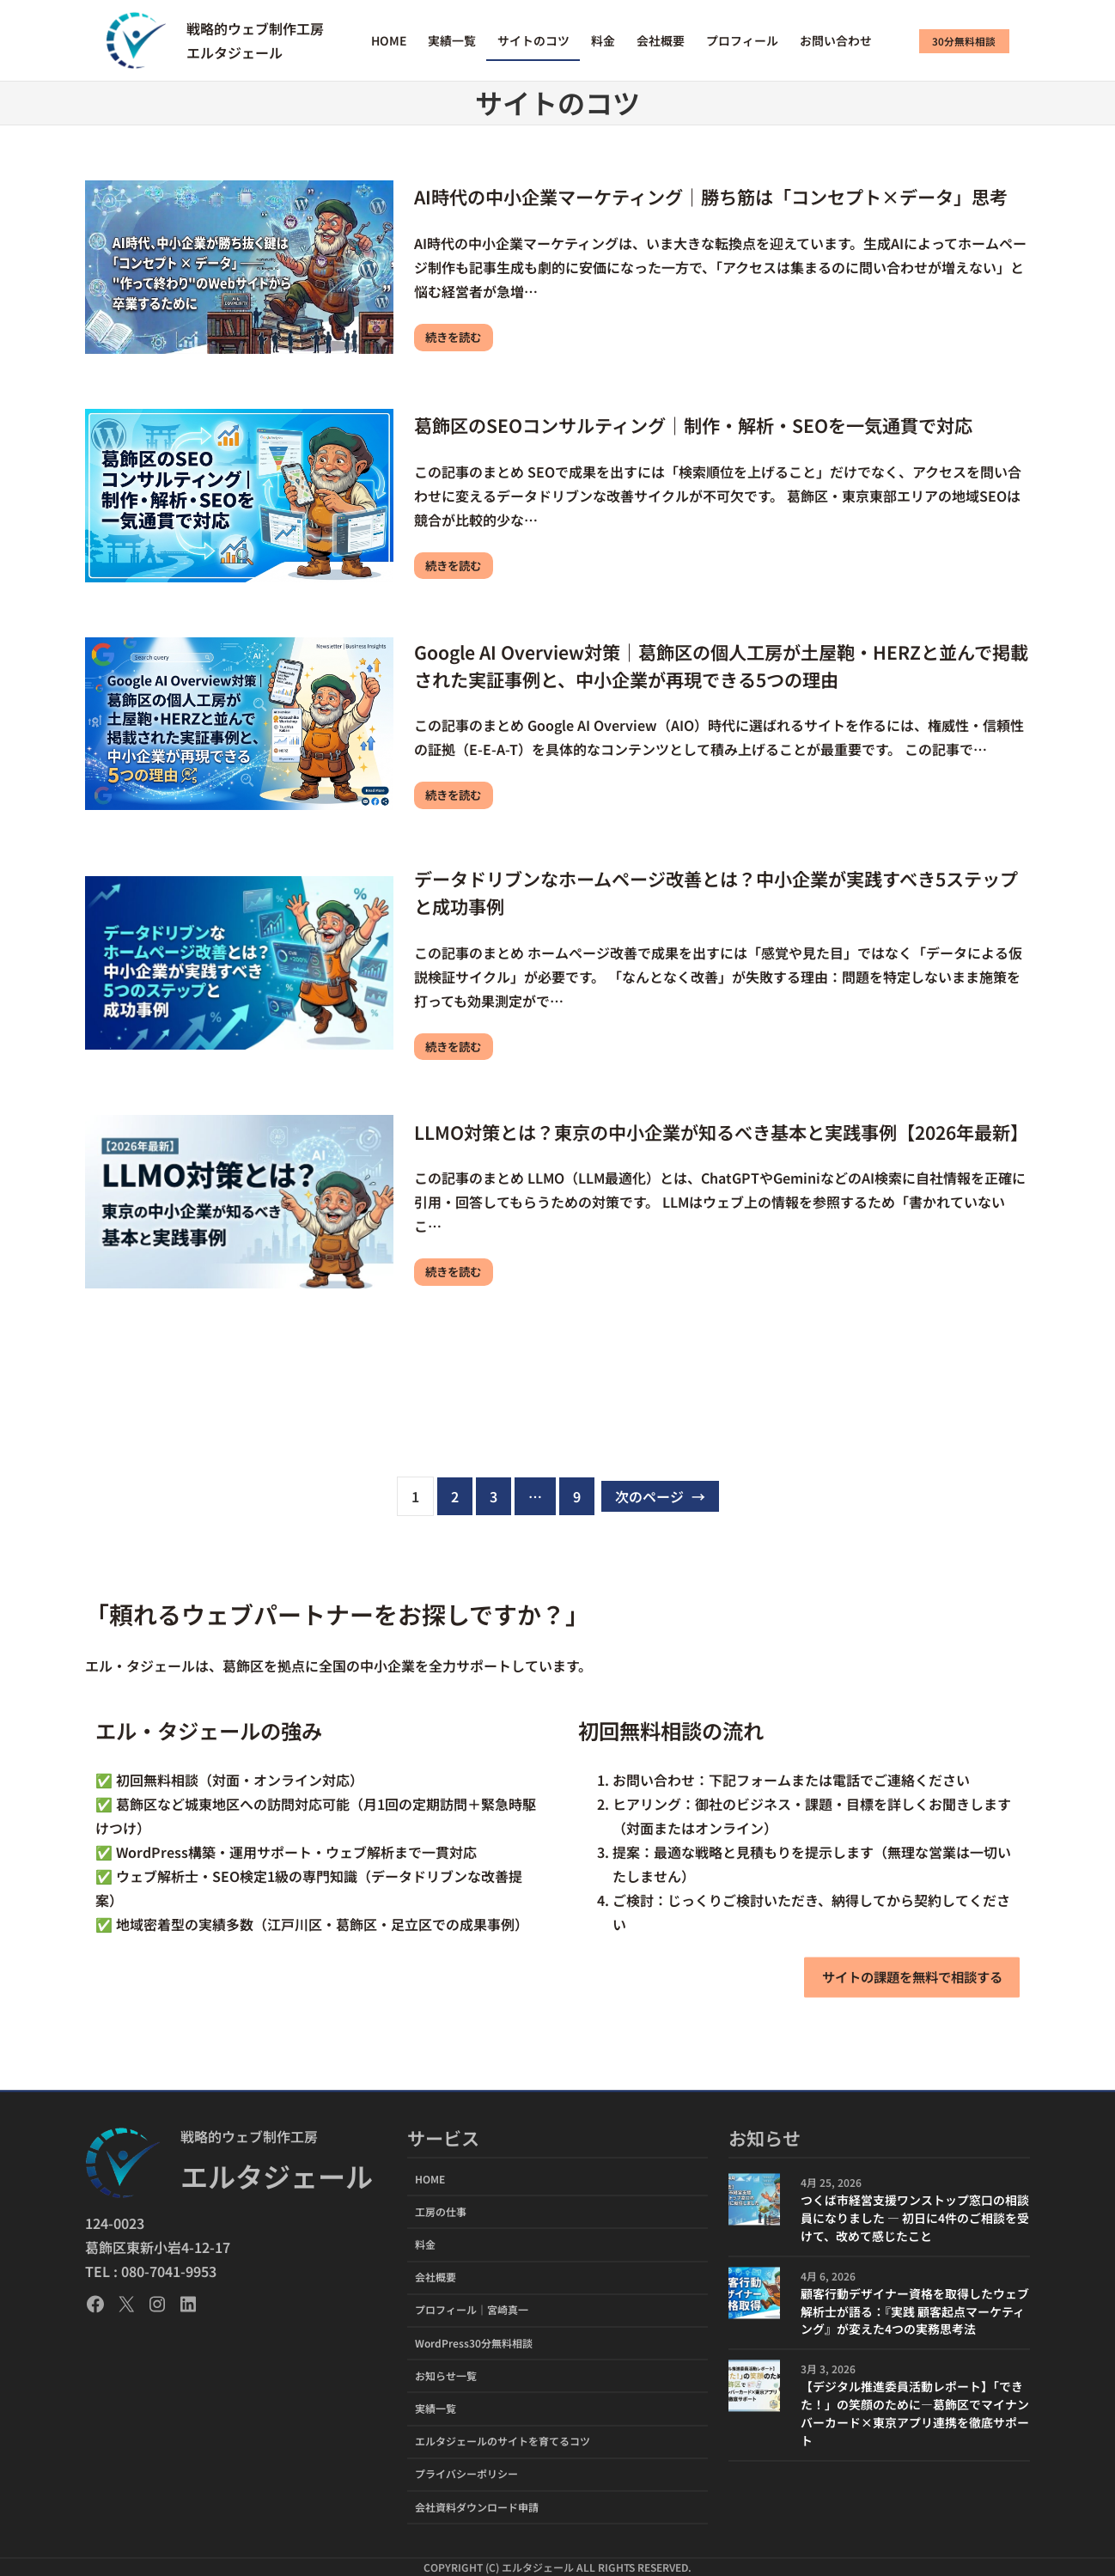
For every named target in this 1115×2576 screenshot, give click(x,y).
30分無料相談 (964, 40)
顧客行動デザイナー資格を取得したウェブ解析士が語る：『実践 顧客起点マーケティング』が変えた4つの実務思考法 (915, 2311)
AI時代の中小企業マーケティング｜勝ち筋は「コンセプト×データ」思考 (711, 196)
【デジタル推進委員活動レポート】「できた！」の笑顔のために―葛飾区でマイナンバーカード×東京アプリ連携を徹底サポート (915, 2414)
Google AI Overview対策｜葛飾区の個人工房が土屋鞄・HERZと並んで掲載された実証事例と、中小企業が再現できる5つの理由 (721, 664)
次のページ (660, 1497)
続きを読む (456, 337)
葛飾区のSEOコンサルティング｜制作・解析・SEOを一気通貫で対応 (693, 424)
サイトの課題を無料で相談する (905, 1976)
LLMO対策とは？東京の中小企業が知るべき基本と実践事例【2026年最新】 (721, 1131)
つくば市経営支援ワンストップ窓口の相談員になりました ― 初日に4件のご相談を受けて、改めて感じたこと (915, 2218)
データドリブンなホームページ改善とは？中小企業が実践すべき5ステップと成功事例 (716, 892)
